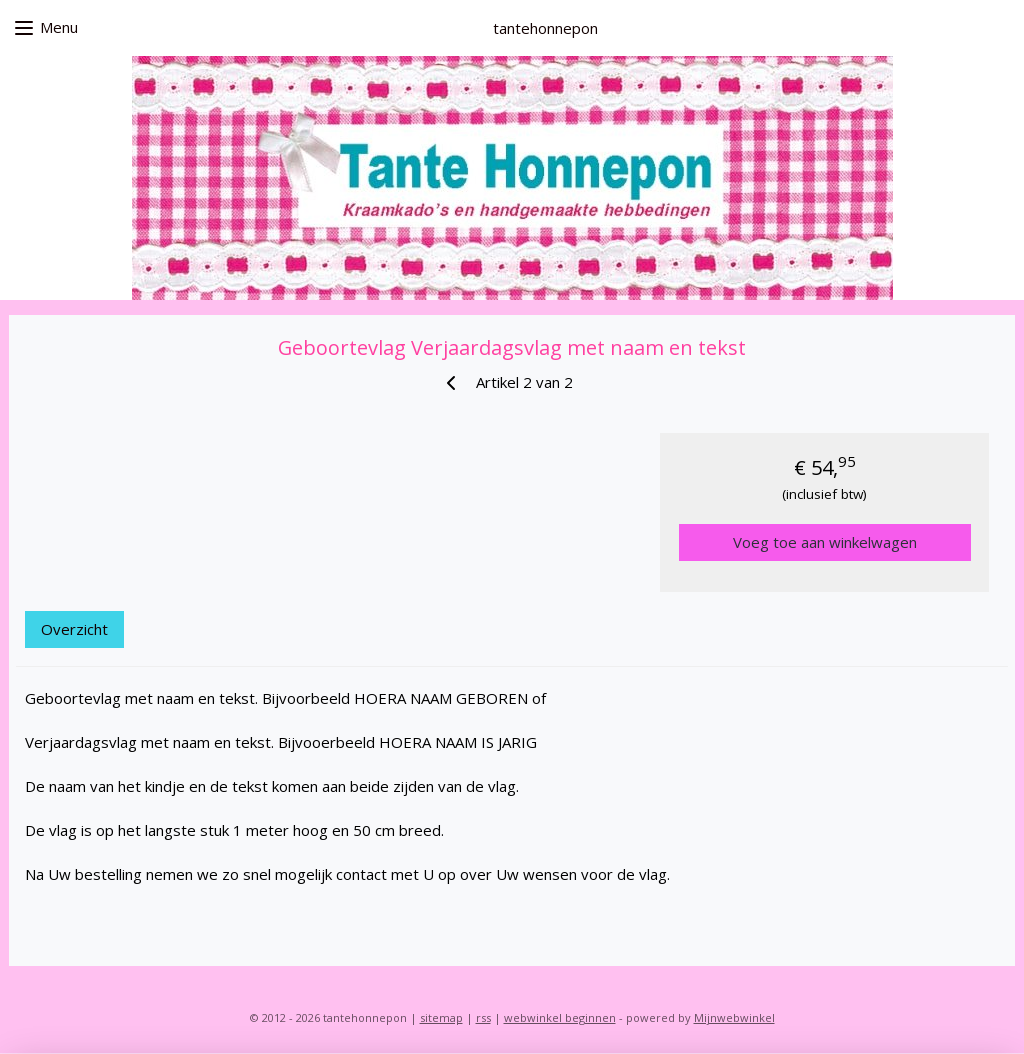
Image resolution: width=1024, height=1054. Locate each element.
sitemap (441, 1017)
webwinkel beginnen (560, 1017)
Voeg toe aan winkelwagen (825, 542)
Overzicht (74, 629)
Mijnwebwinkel (734, 1017)
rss (483, 1017)
